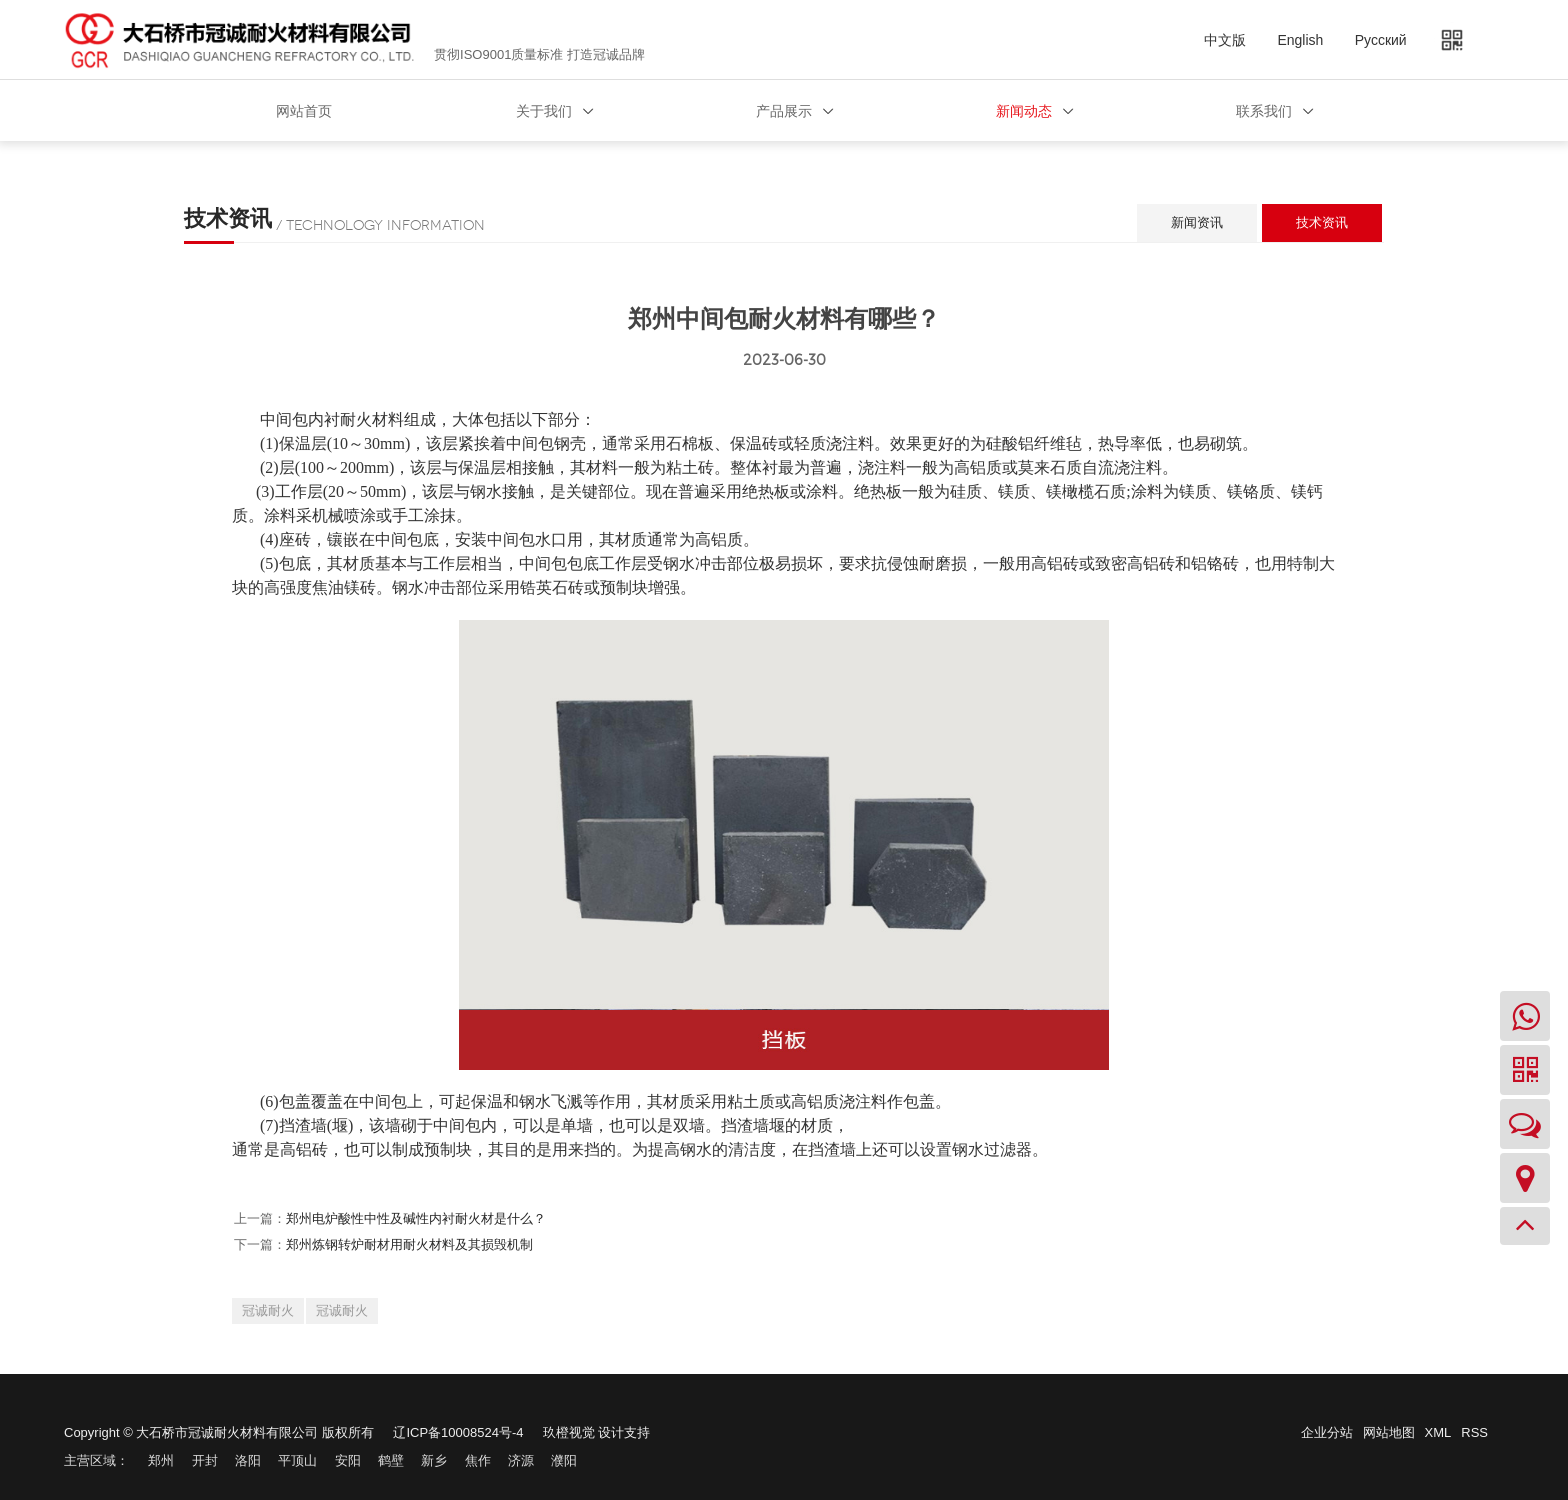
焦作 (478, 1460)
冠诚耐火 (268, 1310)
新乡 (434, 1460)
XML (1438, 1432)
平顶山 (297, 1460)
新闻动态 (1024, 111)
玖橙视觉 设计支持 (597, 1432)
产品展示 (784, 111)
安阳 (348, 1460)
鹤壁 (391, 1460)
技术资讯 (1322, 222)
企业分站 (1327, 1432)
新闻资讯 (1197, 222)
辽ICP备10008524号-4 (458, 1432)
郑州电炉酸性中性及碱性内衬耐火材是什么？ (416, 1218)
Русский (1381, 40)
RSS (1474, 1432)
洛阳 (248, 1460)
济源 (521, 1460)
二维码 (1459, 40)
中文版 (1225, 40)
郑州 (161, 1460)
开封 (205, 1460)
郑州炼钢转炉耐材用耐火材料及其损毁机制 (409, 1244)
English (1300, 40)
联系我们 (1264, 111)
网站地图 (1389, 1432)
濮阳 (564, 1460)
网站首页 (304, 111)
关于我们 (544, 111)
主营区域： (96, 1460)
